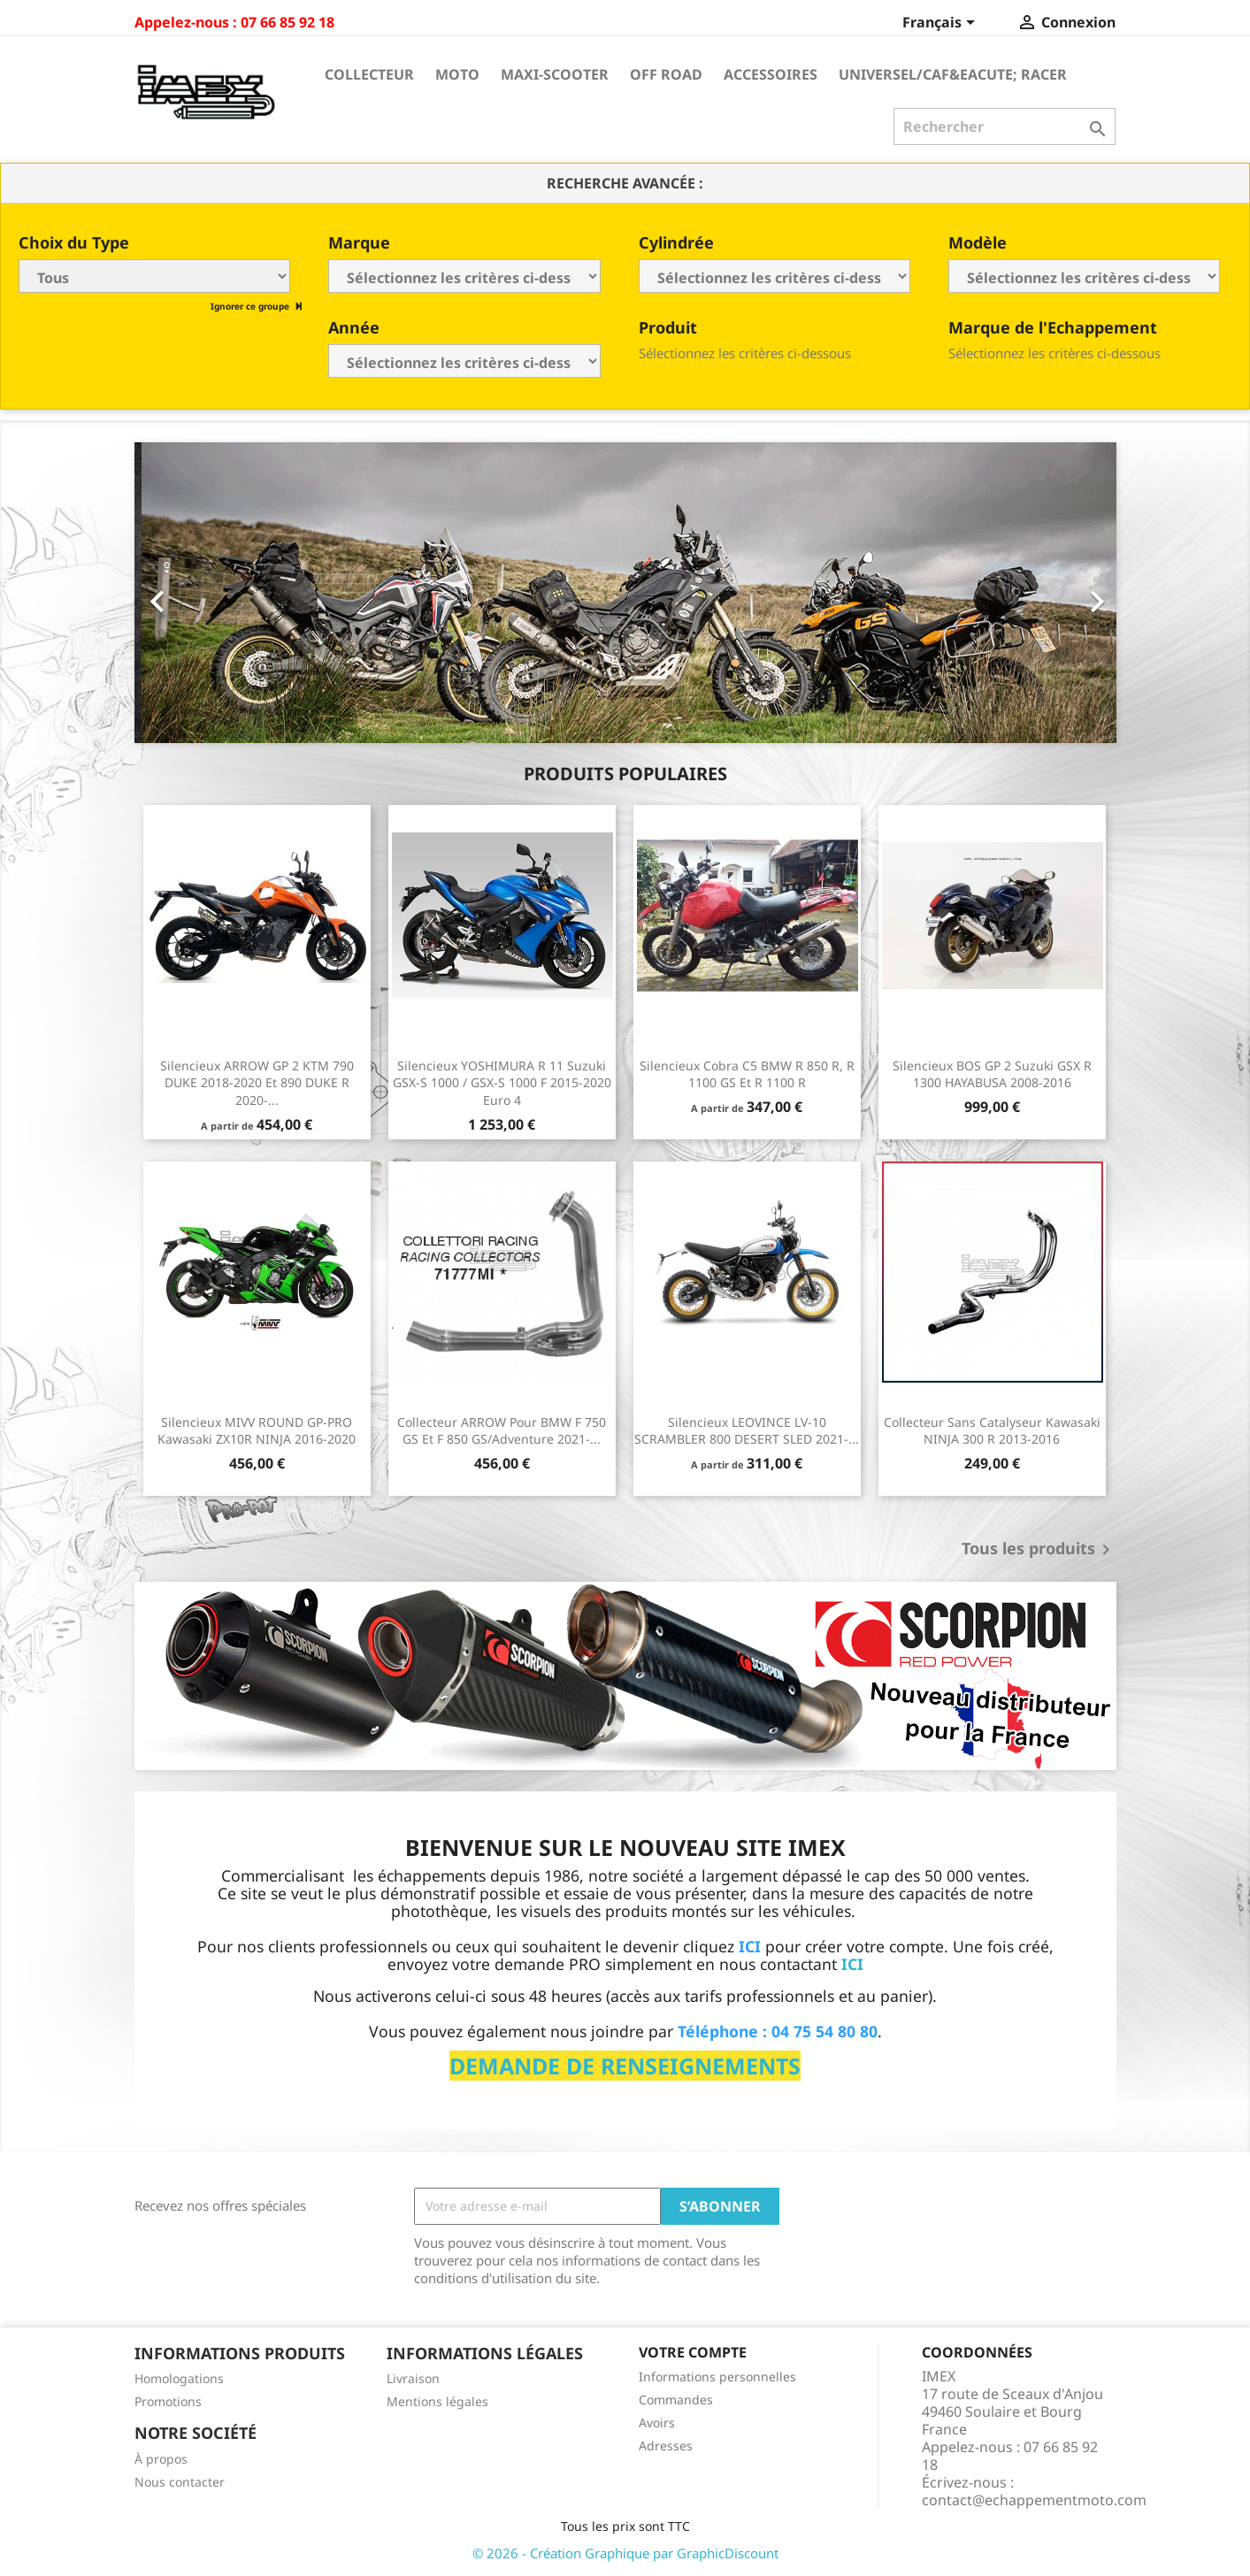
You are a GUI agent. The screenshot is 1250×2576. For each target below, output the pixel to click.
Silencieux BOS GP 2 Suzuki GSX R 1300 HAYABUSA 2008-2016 (992, 1074)
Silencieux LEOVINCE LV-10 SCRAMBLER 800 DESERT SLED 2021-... (746, 1431)
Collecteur (369, 74)
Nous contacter (179, 2481)
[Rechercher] (1004, 126)
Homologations (179, 2378)
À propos (161, 2458)
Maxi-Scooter (555, 74)
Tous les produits (1039, 1549)
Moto (457, 74)
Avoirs (657, 2422)
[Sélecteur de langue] (941, 23)
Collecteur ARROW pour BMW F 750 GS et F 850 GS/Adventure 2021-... (501, 1431)
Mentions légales (437, 2401)
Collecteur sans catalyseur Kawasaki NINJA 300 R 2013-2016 (992, 1431)
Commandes (676, 2399)
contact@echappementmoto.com (1034, 2500)
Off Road (666, 74)
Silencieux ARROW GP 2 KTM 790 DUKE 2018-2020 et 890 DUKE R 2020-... (257, 1083)
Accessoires (770, 74)
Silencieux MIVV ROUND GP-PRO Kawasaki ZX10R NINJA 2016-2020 (256, 1431)
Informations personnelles (717, 2376)
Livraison (413, 2378)
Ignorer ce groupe (251, 306)
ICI (852, 1963)
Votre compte (693, 2352)
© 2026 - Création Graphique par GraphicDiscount (625, 2553)
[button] (208, 592)
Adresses (666, 2445)
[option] (625, 592)
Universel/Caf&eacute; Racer (953, 74)
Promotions (168, 2401)
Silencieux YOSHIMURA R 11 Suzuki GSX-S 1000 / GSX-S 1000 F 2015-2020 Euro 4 (502, 1083)
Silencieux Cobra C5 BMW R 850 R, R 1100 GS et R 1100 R (747, 1074)
